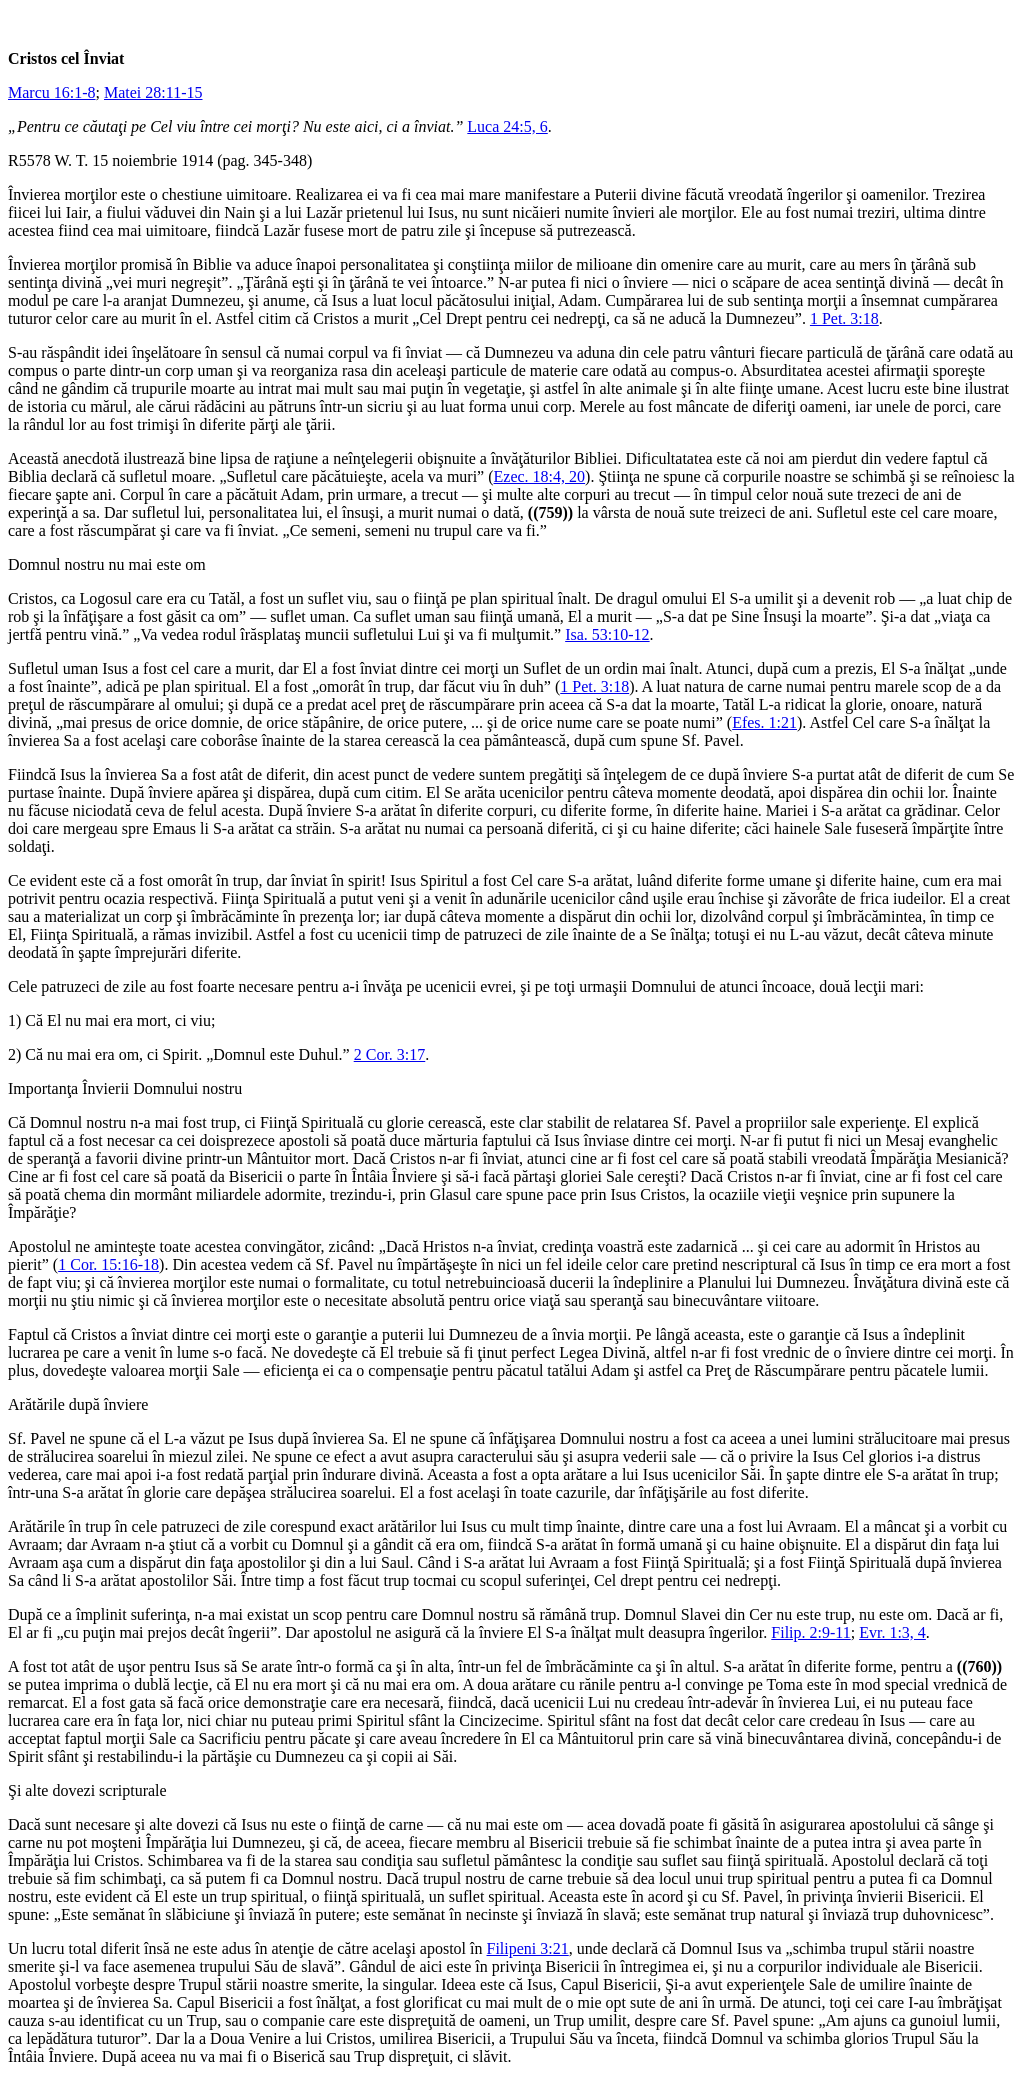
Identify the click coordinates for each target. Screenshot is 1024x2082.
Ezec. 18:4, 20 (540, 476)
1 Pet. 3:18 (844, 318)
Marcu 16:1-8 (52, 92)
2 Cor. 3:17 (390, 1054)
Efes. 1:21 (764, 722)
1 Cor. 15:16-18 (108, 1264)
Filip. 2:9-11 (810, 1632)
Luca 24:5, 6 (507, 126)
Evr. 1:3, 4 (892, 1632)
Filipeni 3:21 (528, 1948)
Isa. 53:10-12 (607, 634)
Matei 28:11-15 (153, 92)
